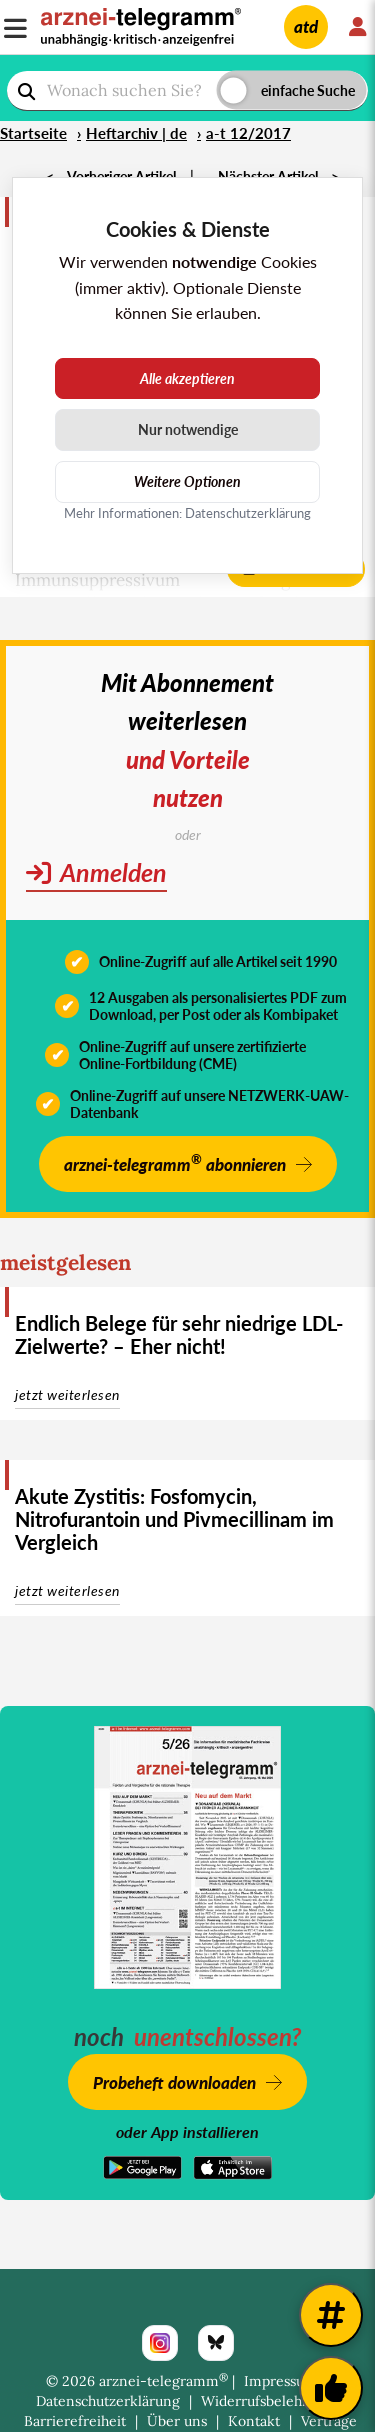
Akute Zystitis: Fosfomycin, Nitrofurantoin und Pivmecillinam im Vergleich (174, 1519)
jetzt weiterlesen (67, 1394)
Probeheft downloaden (174, 2082)
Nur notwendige (188, 429)
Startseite (33, 133)
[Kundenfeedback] (331, 2388)
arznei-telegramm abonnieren (175, 1162)
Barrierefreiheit (75, 2421)
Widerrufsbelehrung (267, 2401)
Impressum (280, 2381)
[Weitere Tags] (331, 2315)
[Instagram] (160, 2343)
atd (306, 26)
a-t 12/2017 (248, 133)
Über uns (177, 2421)
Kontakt (254, 2421)
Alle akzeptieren (187, 378)
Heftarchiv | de (136, 133)
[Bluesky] (216, 2343)
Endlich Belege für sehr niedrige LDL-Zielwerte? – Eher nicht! (179, 1334)
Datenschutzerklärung (108, 2401)
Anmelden (96, 872)
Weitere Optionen (187, 481)
